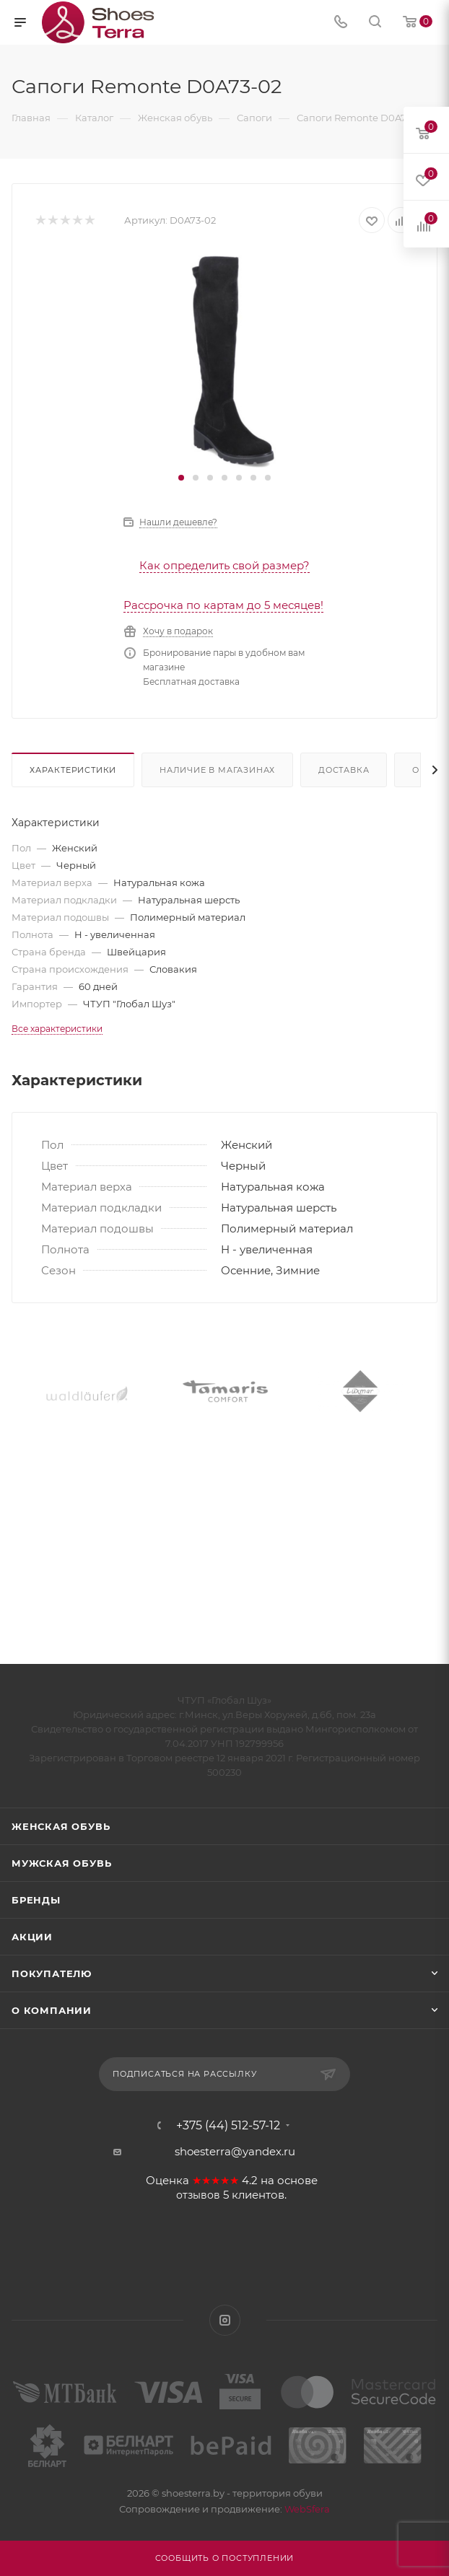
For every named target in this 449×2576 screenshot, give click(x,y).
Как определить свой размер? (224, 565)
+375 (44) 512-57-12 (228, 2126)
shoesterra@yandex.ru (235, 2151)
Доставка (343, 770)
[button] (181, 478)
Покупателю (52, 1973)
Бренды (36, 1900)
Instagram (224, 2320)
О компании (52, 2010)
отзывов (198, 2195)
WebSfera (306, 2509)
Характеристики (73, 770)
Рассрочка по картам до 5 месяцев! (223, 605)
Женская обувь (61, 1826)
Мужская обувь (61, 1863)
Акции (32, 1936)
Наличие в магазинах (217, 770)
